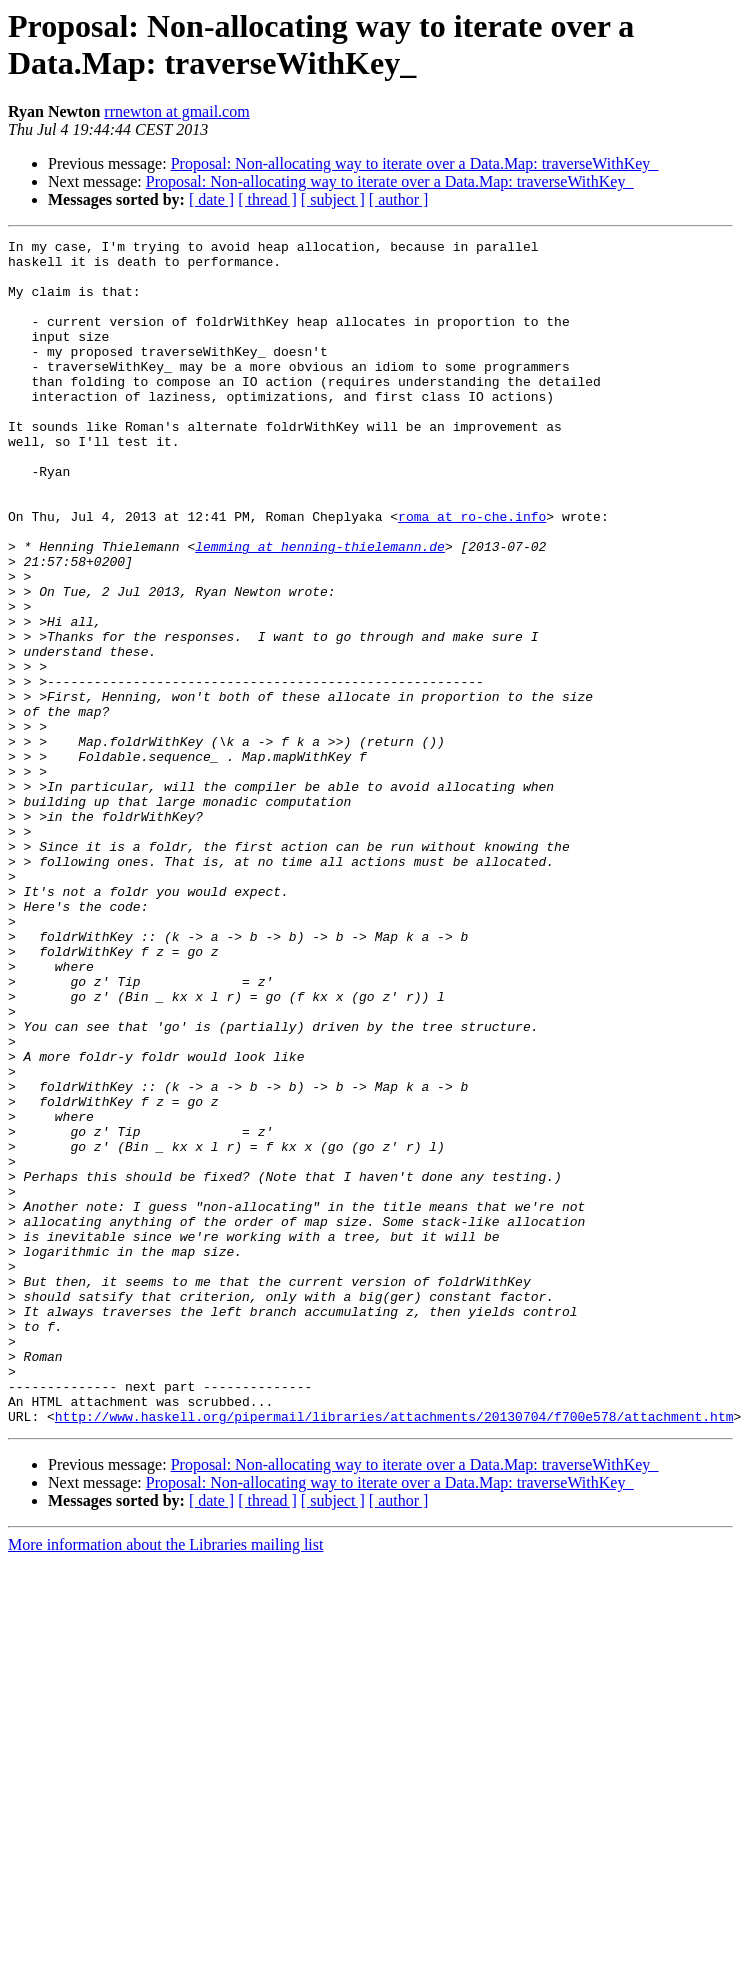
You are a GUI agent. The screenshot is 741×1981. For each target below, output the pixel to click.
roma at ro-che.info (472, 573)
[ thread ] (267, 199)
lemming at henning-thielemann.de (320, 609)
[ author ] (399, 199)
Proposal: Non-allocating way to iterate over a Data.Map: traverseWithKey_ (415, 163)
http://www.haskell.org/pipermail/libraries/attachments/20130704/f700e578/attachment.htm (394, 1653)
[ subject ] (333, 199)
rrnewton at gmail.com (176, 111)
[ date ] (211, 199)
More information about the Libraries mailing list (165, 1781)
